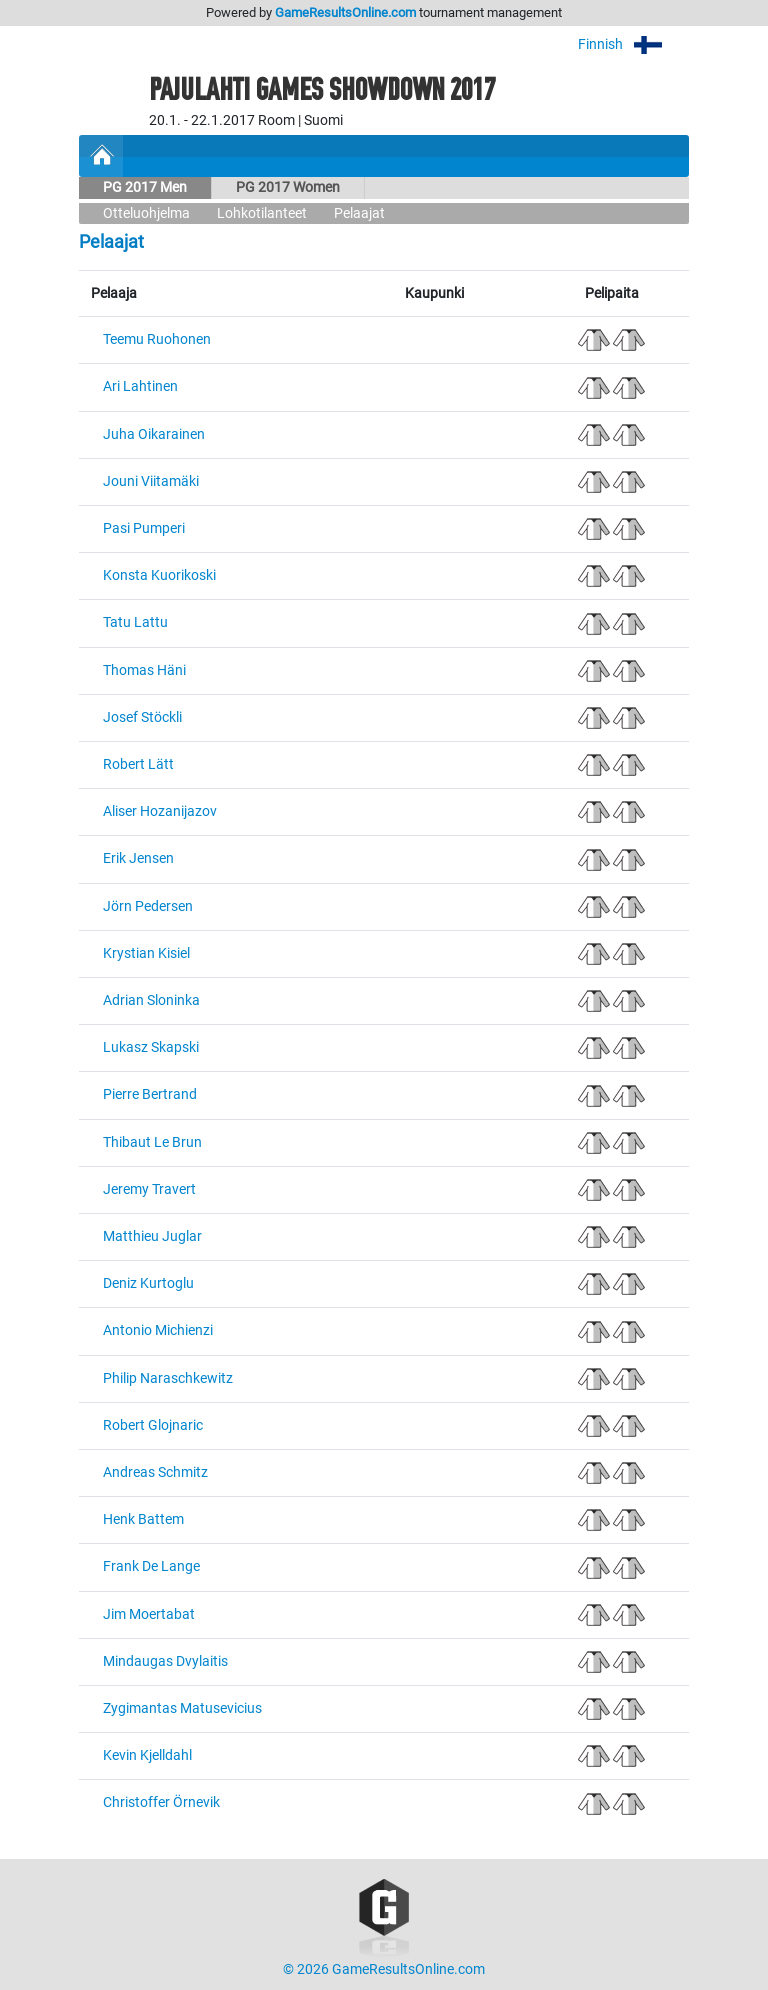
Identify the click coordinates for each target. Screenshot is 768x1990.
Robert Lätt (138, 764)
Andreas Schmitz (155, 1472)
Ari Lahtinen (140, 386)
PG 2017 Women (288, 187)
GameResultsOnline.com (345, 12)
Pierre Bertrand (150, 1094)
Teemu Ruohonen (157, 339)
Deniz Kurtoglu (148, 1283)
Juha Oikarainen (154, 434)
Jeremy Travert (149, 1189)
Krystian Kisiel (146, 953)
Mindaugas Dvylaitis (165, 1661)
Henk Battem (143, 1519)
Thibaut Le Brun (152, 1142)
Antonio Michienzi (158, 1330)
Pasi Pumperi (144, 528)
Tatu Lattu (135, 622)
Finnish (633, 44)
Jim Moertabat (149, 1614)
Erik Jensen (138, 858)
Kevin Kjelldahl (147, 1755)
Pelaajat (359, 213)
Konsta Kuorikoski (159, 575)
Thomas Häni (144, 670)
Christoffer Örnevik (161, 1802)
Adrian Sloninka (151, 1000)
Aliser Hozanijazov (160, 811)
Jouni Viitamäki (151, 481)
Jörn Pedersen (148, 906)
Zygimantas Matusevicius (182, 1708)
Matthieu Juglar (152, 1236)
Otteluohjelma (146, 213)
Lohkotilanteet (262, 213)
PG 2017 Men (145, 187)
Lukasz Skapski (151, 1047)
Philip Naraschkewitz (168, 1378)
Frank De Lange (151, 1566)
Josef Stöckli (142, 717)
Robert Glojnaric (153, 1425)
